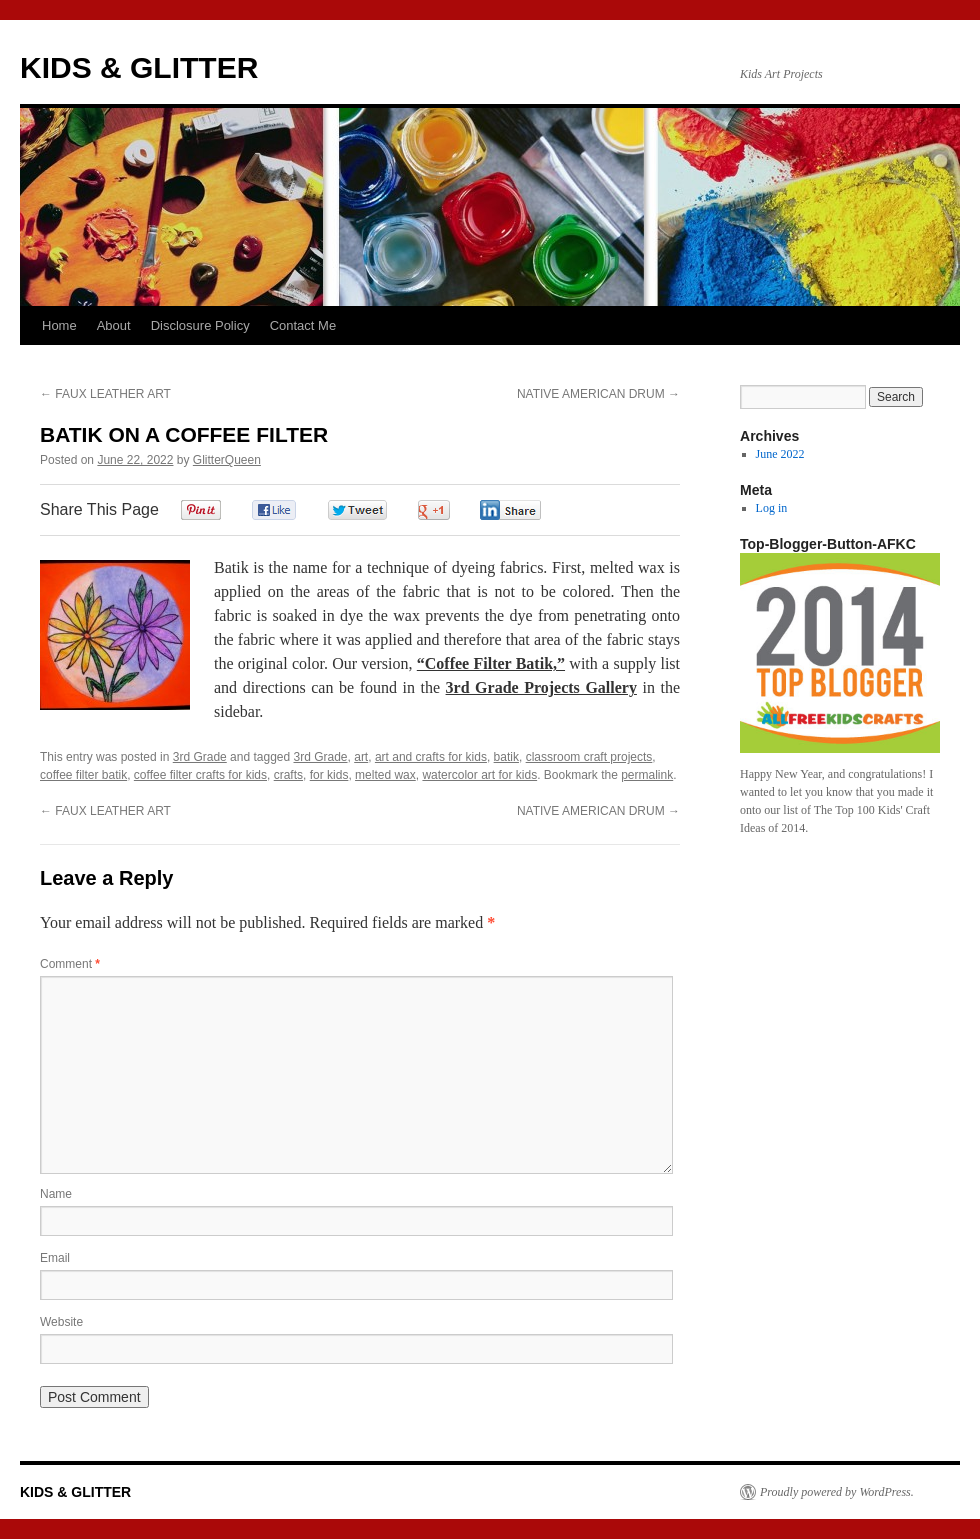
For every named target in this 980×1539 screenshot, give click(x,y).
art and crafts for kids (431, 757)
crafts (288, 775)
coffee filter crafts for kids (200, 775)
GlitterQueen (227, 460)
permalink (647, 775)
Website (61, 1322)
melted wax (385, 775)
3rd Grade (200, 757)
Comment (70, 964)
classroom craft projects (589, 757)
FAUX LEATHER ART (105, 394)
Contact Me (303, 325)
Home (59, 325)
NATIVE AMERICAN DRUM (598, 394)
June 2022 (780, 454)
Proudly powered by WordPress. (837, 1492)
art (361, 757)
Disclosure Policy (200, 325)
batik (506, 757)
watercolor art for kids (479, 775)
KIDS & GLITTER (139, 67)
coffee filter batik (83, 775)
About (114, 325)
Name (56, 1194)
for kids (329, 775)
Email (55, 1258)
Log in (772, 508)
